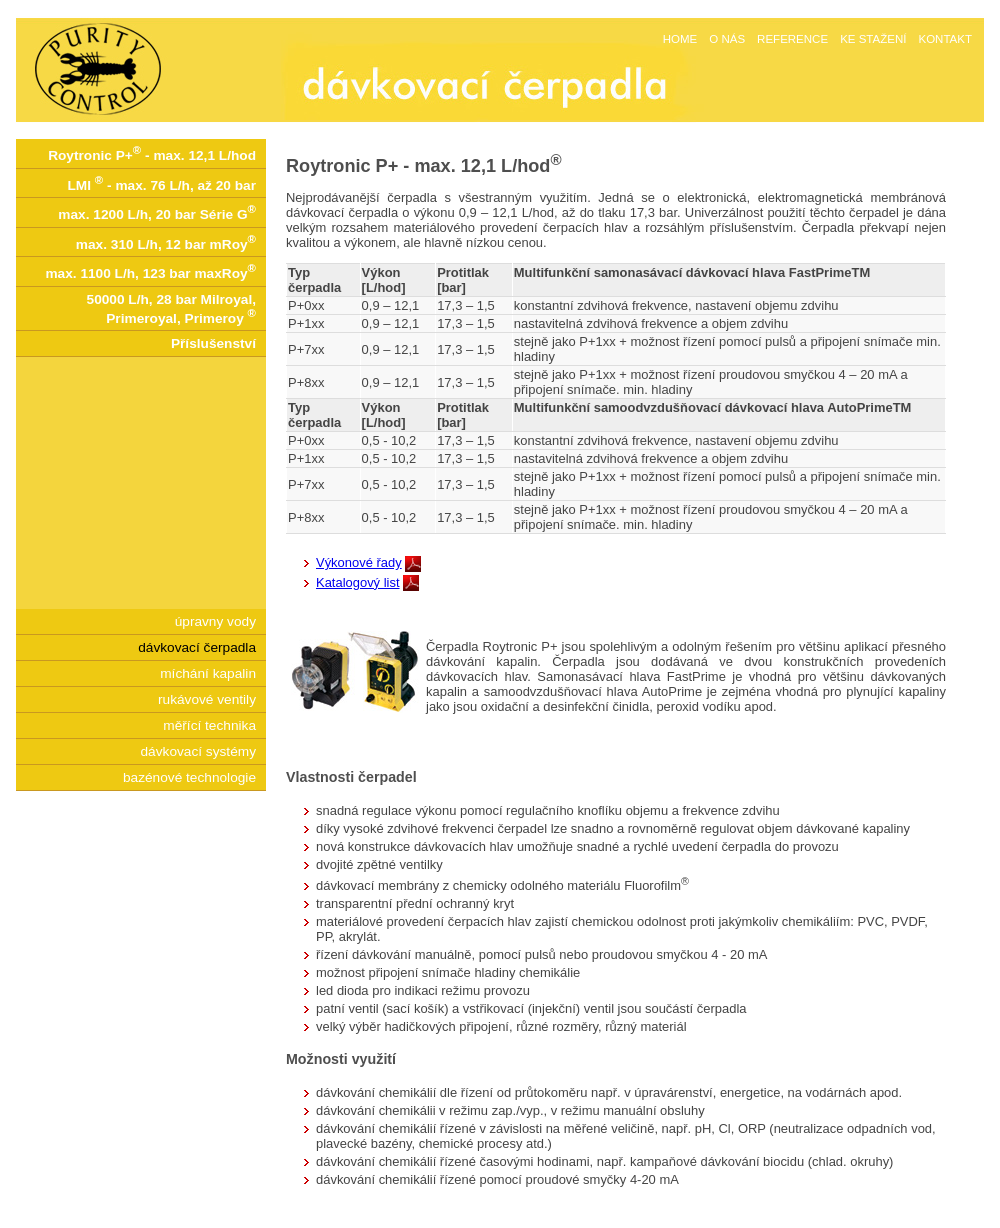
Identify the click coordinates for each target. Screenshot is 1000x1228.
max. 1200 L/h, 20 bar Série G (157, 212)
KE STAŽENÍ (873, 39)
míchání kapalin (208, 673)
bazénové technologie (189, 777)
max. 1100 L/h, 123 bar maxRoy (150, 271)
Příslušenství (213, 343)
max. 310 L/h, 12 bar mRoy (166, 242)
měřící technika (209, 725)
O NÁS (727, 39)
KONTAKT (945, 39)
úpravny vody (215, 621)
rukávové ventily (207, 699)
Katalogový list (358, 582)
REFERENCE (792, 39)
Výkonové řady (359, 562)
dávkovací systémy (199, 751)
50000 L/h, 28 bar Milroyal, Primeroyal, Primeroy (171, 309)
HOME (680, 39)
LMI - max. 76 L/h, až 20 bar (162, 183)
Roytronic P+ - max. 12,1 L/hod (152, 153)
